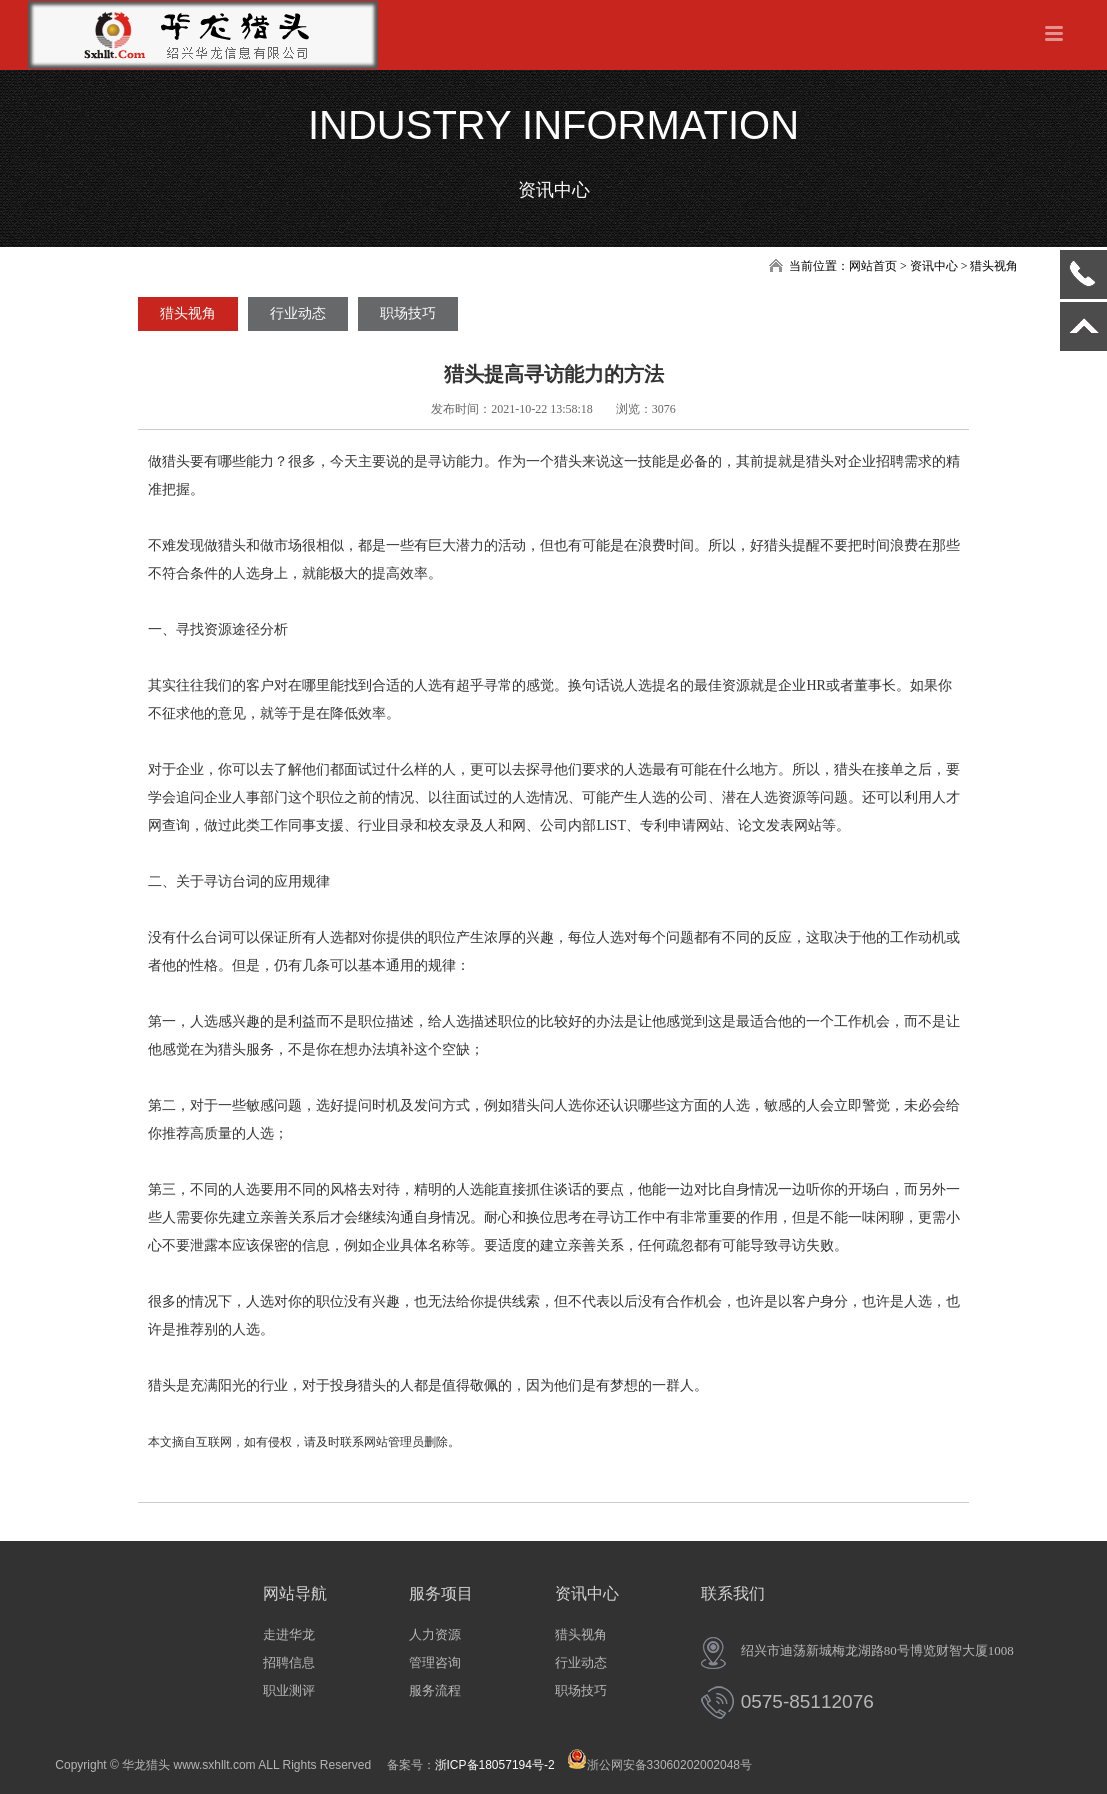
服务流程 (435, 1690)
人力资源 (435, 1634)
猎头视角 (188, 313)
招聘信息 (289, 1662)
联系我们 (733, 1593)
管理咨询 (435, 1662)
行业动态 (298, 313)
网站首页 (873, 266)
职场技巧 (408, 313)
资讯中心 (587, 1593)
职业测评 (289, 1690)
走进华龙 (289, 1634)
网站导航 (295, 1593)
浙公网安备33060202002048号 (659, 1765)
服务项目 (441, 1593)
